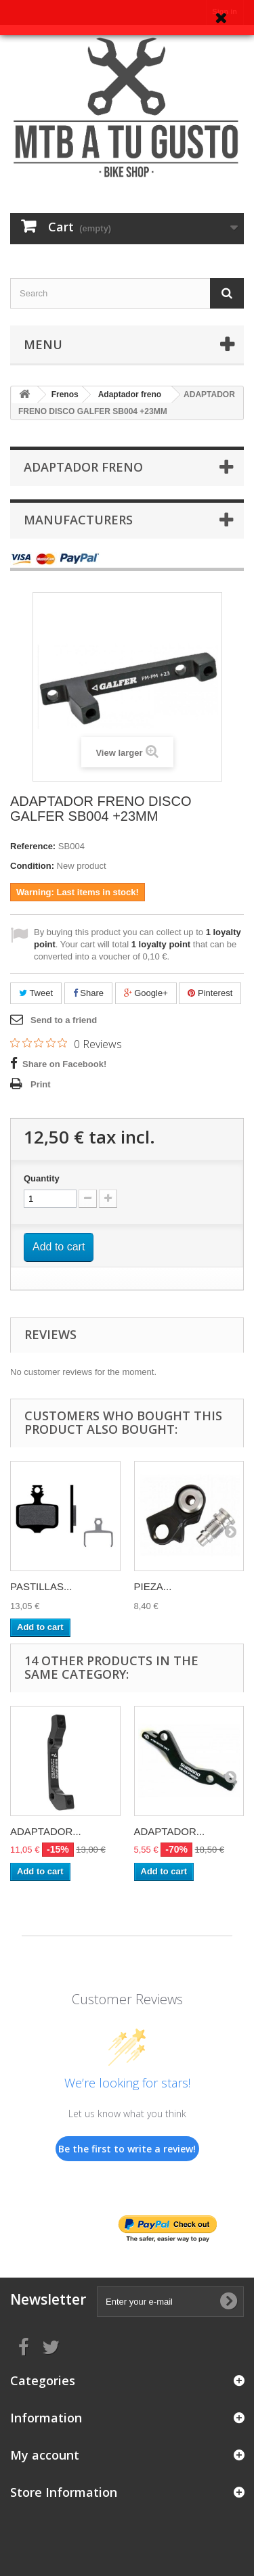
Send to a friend (63, 1020)
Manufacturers (78, 520)
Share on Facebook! (64, 1064)
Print (40, 1084)
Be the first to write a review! (127, 2148)
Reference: (33, 846)
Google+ (146, 993)
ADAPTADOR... (45, 1831)
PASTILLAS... (41, 1586)
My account (44, 2455)
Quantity (42, 1178)
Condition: (32, 866)
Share (88, 993)
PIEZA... (153, 1586)
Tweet (36, 993)
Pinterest (210, 993)
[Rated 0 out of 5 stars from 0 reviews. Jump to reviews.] (66, 1043)
